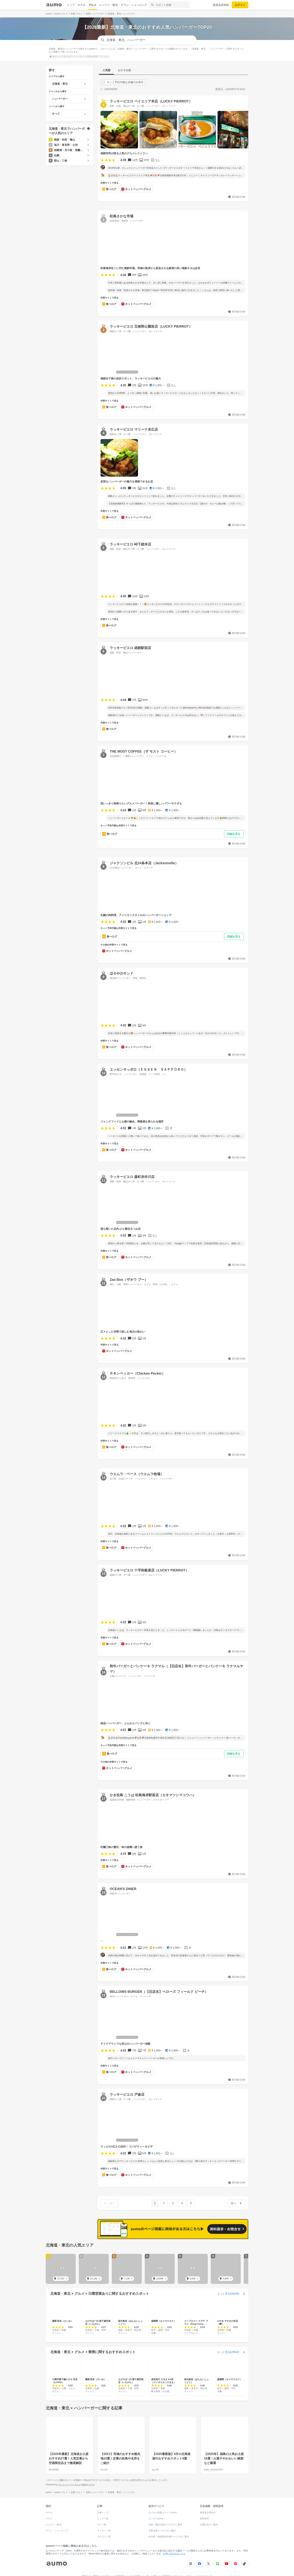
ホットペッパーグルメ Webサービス (76, 2484)
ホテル (82, 4)
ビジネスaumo (155, 2518)
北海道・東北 (57, 2245)
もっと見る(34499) (228, 2293)
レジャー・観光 (108, 4)
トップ (71, 4)
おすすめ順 (124, 70)
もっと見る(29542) (228, 2351)
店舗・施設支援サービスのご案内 (165, 2524)
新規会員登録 (221, 4)
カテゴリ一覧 (104, 2536)
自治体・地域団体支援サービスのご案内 (168, 2536)
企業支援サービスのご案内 (162, 2530)
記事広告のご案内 (209, 2524)
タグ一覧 (101, 2524)
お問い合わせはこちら (174, 2553)
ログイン (240, 4)
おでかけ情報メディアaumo (162, 2512)
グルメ (92, 4)
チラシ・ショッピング (134, 4)
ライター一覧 (104, 2530)
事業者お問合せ (208, 2512)
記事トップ (102, 2512)
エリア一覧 (102, 2518)
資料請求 (204, 2518)
